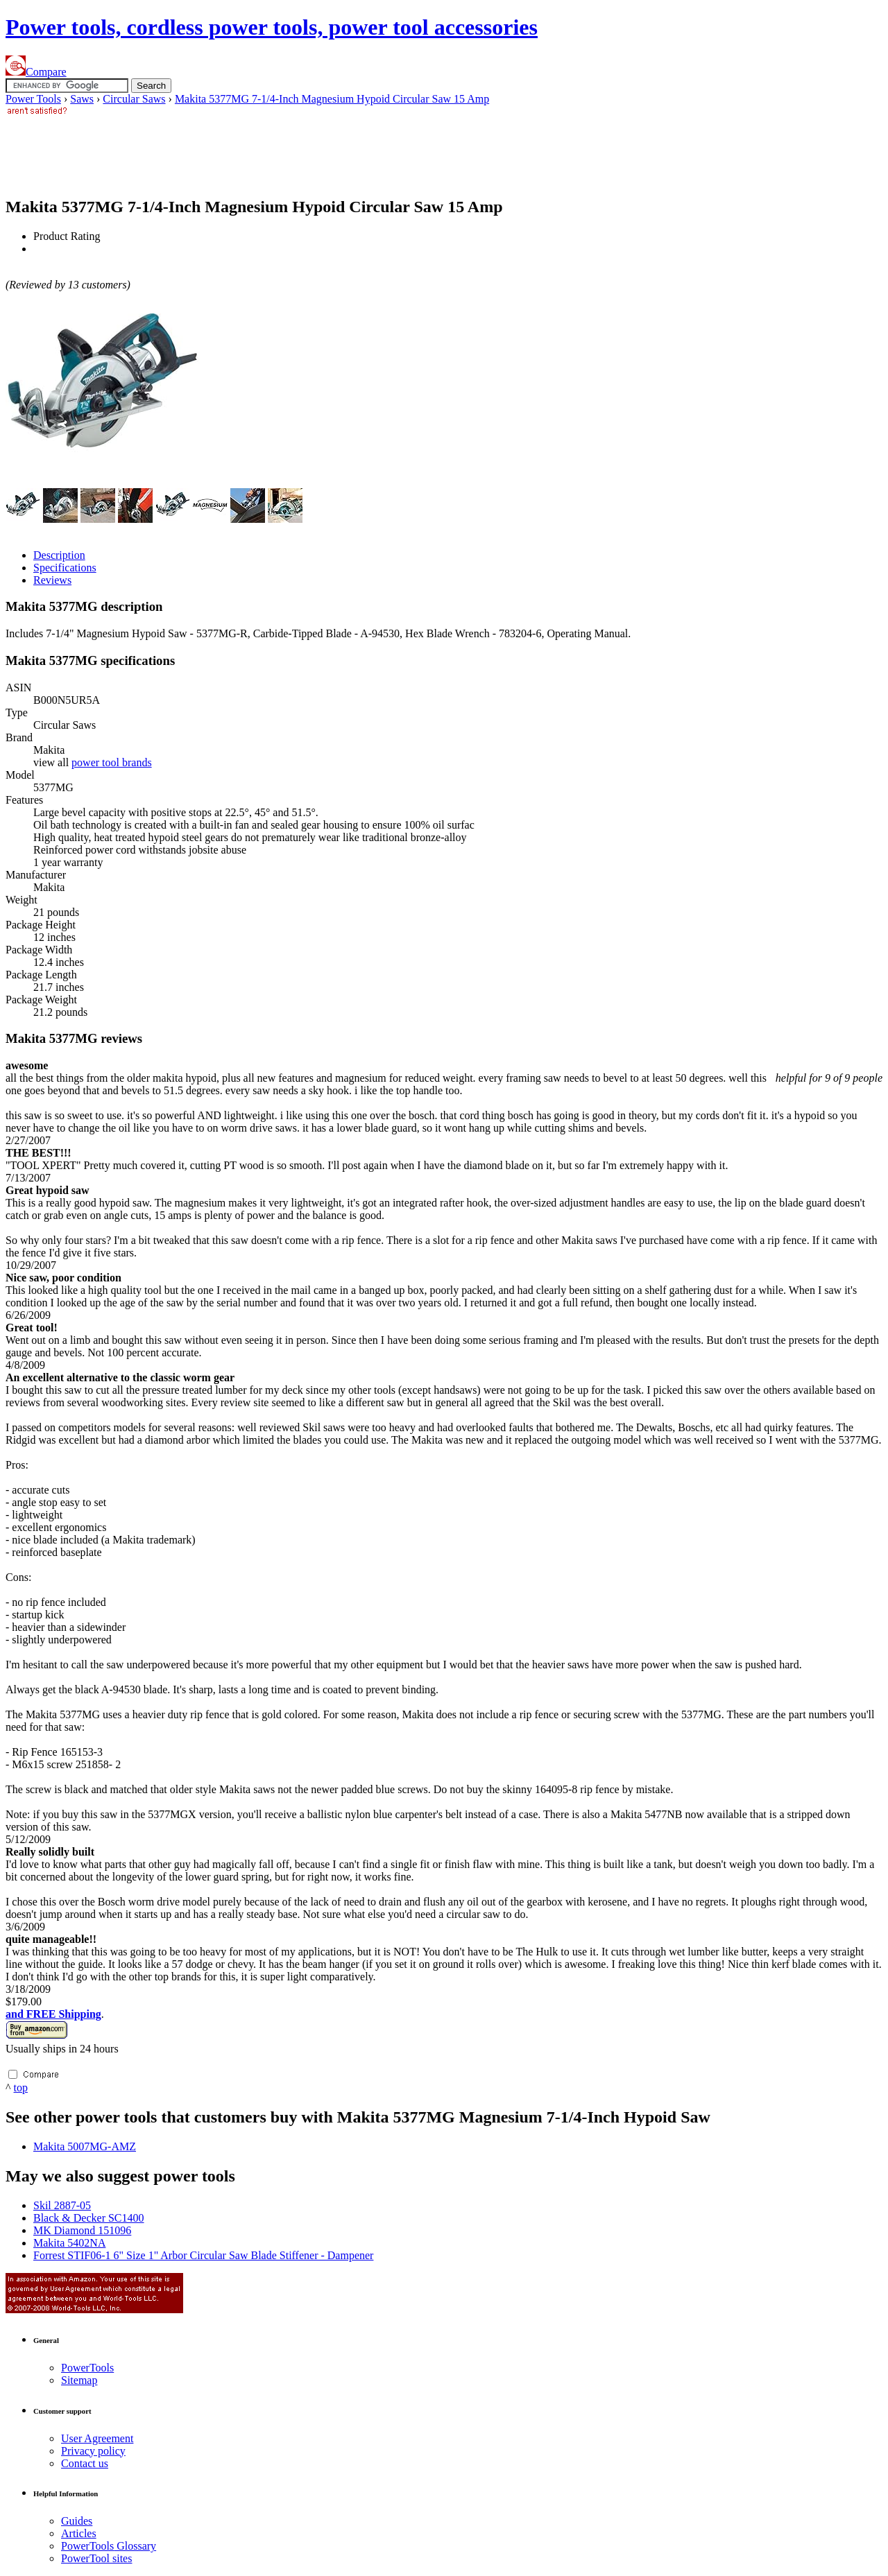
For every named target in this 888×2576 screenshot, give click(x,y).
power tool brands (111, 762)
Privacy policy (93, 2451)
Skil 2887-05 (62, 2205)
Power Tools (33, 99)
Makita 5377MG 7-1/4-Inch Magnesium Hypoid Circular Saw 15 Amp (332, 99)
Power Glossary (108, 2546)
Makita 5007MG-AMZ (84, 2146)
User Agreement (97, 2438)
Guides (76, 2521)
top (21, 2087)
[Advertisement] (258, 150)
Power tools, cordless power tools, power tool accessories (272, 27)
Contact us (84, 2463)
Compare (36, 72)
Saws (82, 99)
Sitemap (79, 2380)
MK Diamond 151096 (82, 2230)
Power (87, 2368)
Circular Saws (134, 99)
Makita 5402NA (69, 2243)
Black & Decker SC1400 (88, 2218)
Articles (78, 2533)
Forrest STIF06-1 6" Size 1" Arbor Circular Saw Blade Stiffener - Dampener (203, 2255)
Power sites (96, 2558)
